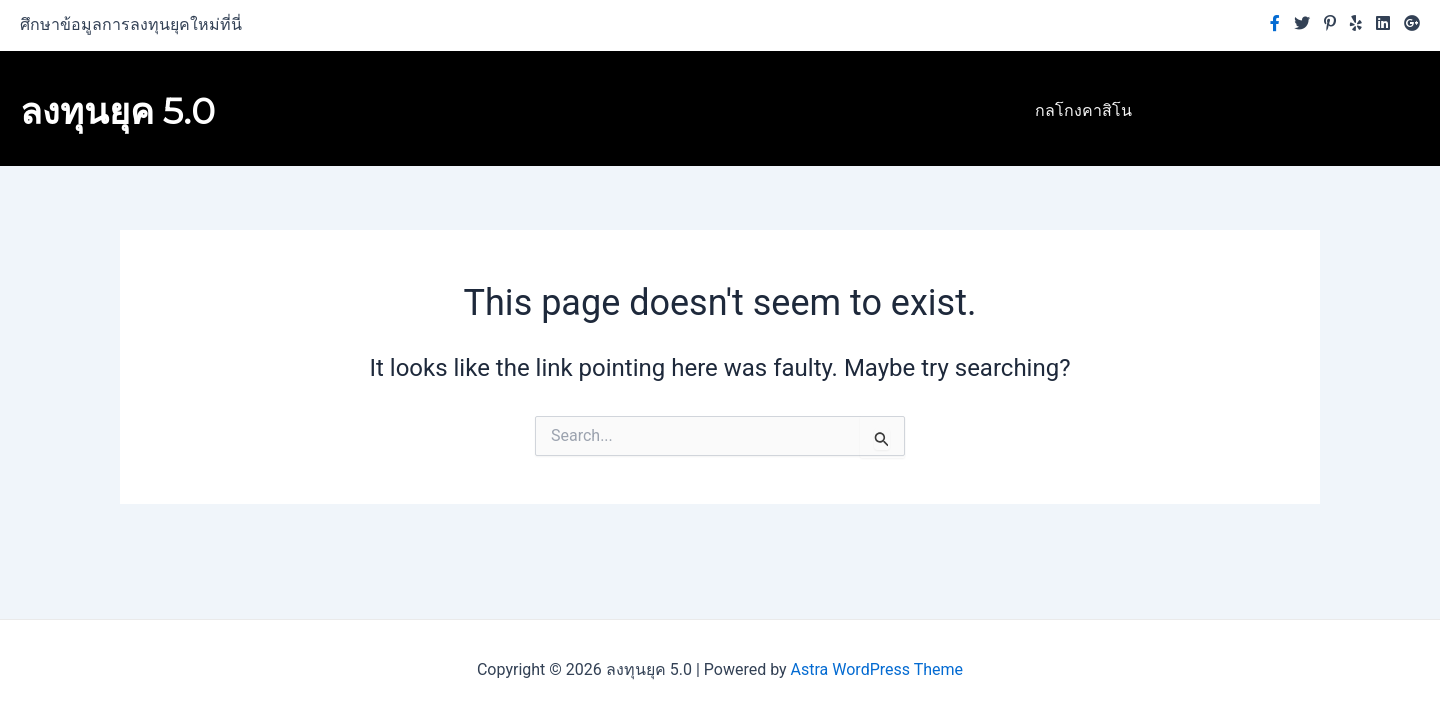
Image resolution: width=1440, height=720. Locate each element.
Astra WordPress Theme (877, 669)
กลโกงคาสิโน (1083, 110)
